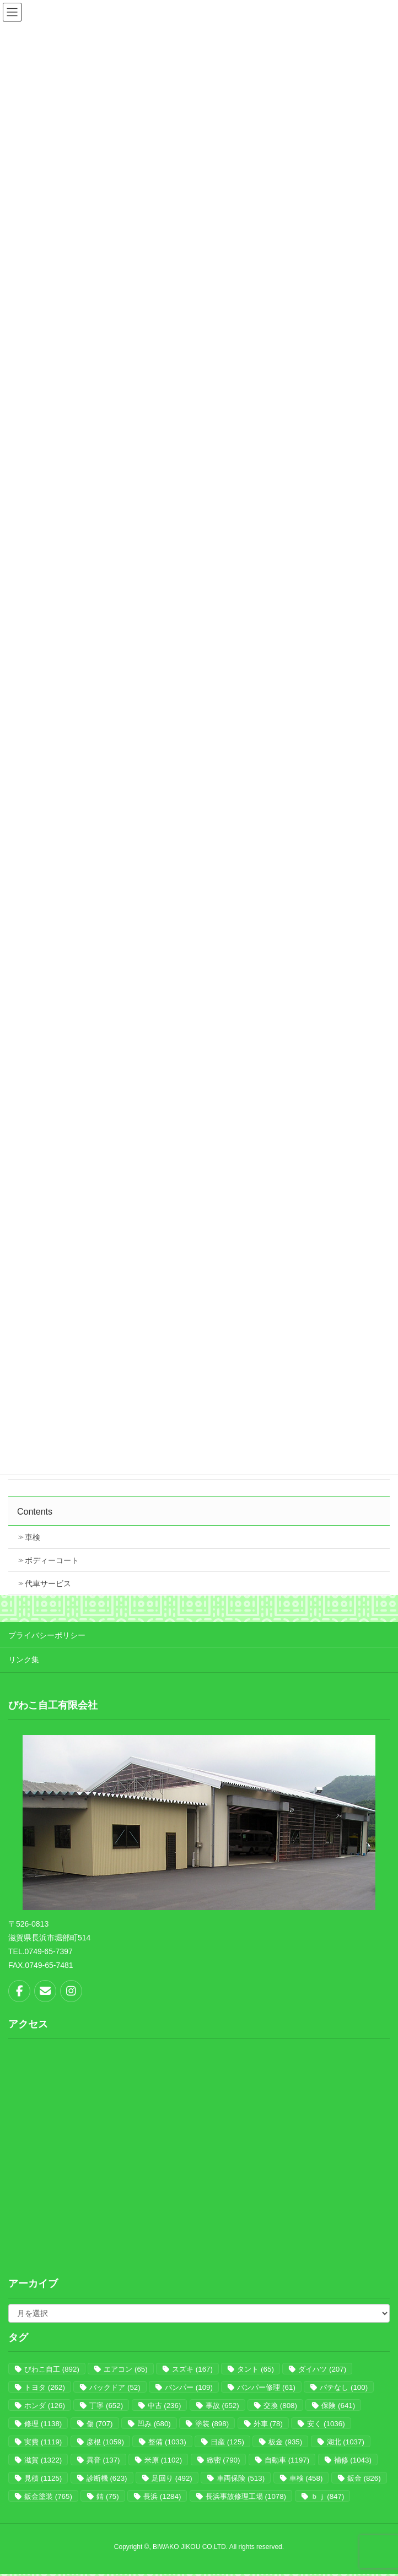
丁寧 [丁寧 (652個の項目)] (106, 2405)
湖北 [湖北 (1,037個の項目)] (345, 2442)
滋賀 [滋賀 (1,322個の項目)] (43, 2460)
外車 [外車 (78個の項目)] (268, 2424)
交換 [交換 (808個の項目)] (280, 2405)
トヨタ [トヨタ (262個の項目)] (44, 2387)
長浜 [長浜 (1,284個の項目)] (162, 2496)
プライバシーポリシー (46, 1635)
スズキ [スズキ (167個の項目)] (192, 2369)
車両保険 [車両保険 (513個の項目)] (241, 2478)
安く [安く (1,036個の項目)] (326, 2424)
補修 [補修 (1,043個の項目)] (353, 2460)
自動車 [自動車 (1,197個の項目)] (287, 2460)
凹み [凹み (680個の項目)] (154, 2424)
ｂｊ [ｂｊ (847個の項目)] (328, 2496)
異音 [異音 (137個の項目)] (103, 2460)
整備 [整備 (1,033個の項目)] (167, 2442)
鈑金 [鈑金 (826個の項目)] (364, 2478)
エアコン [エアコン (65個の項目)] (125, 2369)
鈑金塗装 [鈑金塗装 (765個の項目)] (48, 2496)
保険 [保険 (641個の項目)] (338, 2405)
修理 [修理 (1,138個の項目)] (43, 2424)
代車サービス (48, 1583)
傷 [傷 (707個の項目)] (100, 2424)
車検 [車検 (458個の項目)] (306, 2478)
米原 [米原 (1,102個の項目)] (163, 2460)
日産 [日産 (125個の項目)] (227, 2442)
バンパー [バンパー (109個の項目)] (189, 2387)
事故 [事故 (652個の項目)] (222, 2405)
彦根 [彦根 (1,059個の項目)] (105, 2442)
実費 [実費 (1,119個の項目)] (43, 2442)
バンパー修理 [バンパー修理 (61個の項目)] (266, 2387)
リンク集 (23, 1659)
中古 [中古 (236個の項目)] (164, 2405)
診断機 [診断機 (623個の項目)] (107, 2478)
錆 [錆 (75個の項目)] (107, 2496)
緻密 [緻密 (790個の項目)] (223, 2460)
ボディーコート (52, 1560)
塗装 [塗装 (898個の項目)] (212, 2424)
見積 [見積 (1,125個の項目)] (43, 2478)
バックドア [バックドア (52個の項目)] (114, 2387)
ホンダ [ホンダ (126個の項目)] (44, 2405)
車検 (32, 1537)
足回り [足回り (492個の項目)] (172, 2478)
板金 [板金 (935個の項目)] (285, 2442)
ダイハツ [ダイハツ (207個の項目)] (322, 2369)
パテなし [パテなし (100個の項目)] (344, 2387)
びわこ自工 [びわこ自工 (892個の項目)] (51, 2369)
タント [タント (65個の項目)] (255, 2369)
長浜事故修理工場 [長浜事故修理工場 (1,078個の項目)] (246, 2496)
